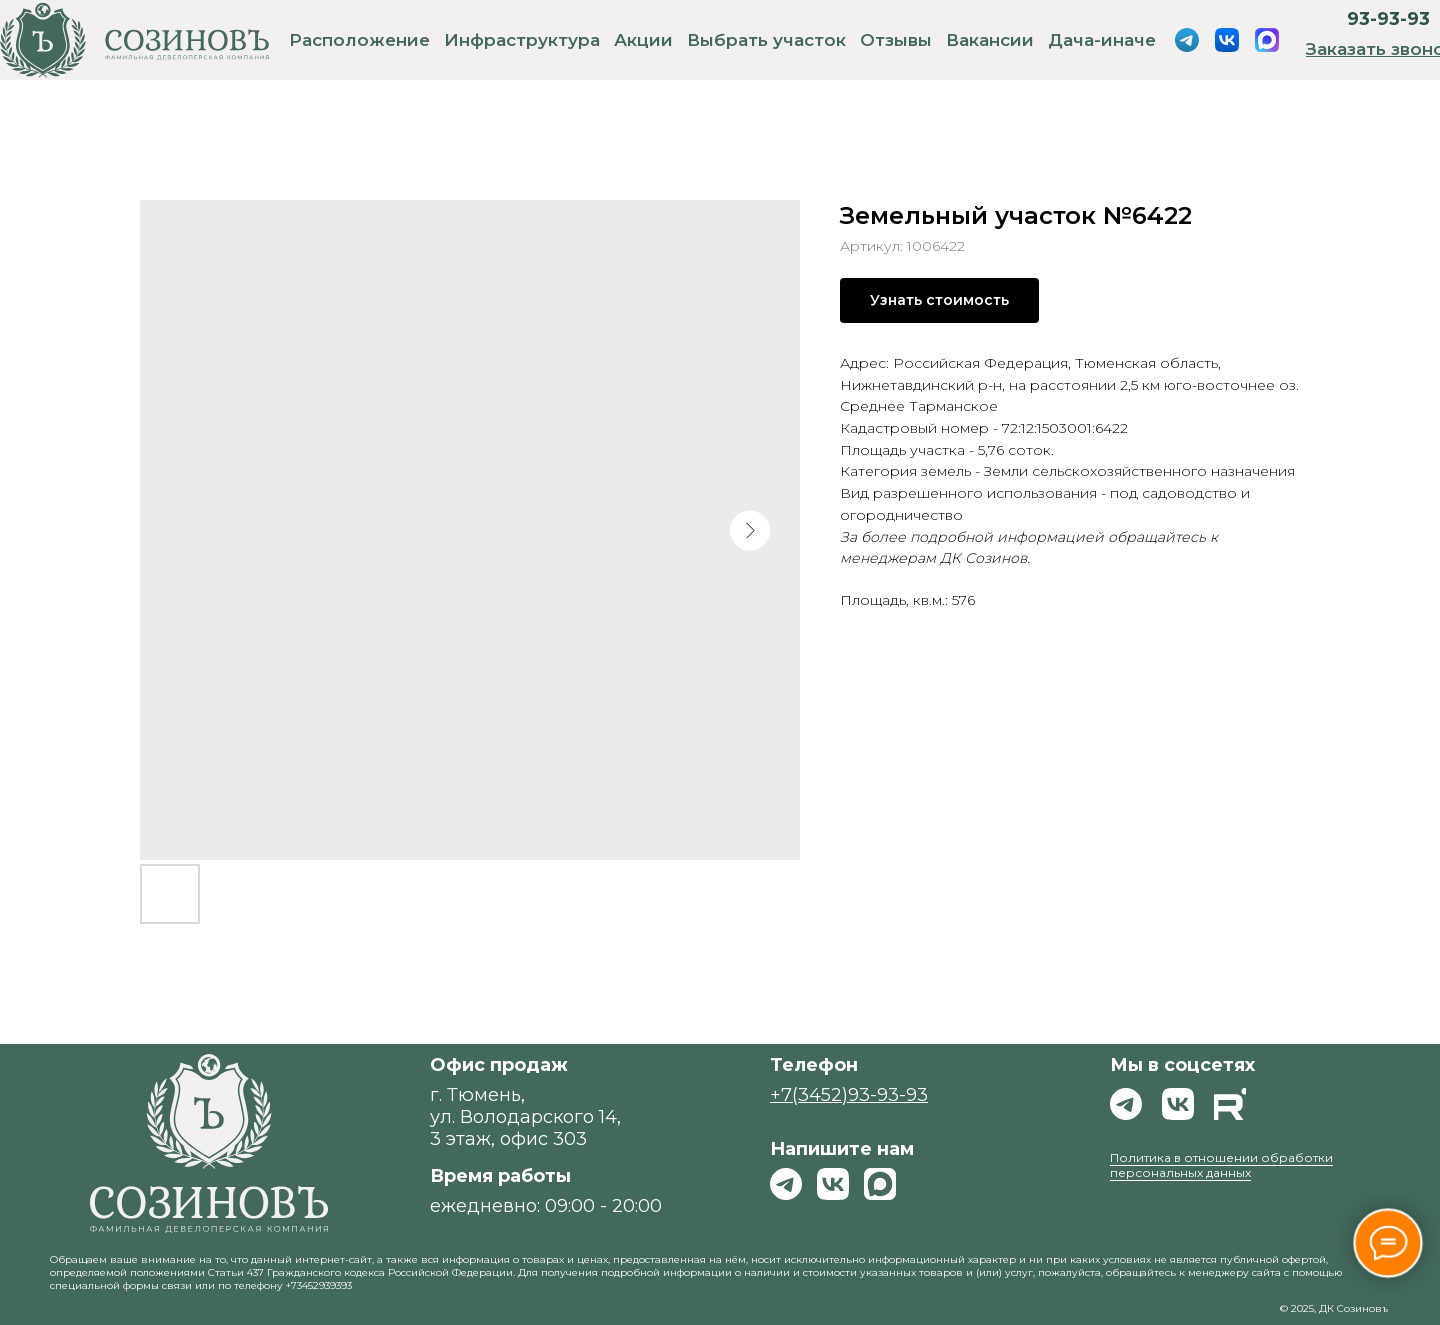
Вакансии (990, 40)
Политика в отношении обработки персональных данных (1221, 1165)
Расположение (359, 40)
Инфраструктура (522, 40)
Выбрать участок (766, 40)
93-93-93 (1388, 19)
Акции (643, 40)
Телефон (814, 1065)
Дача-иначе (1102, 40)
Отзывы (896, 40)
